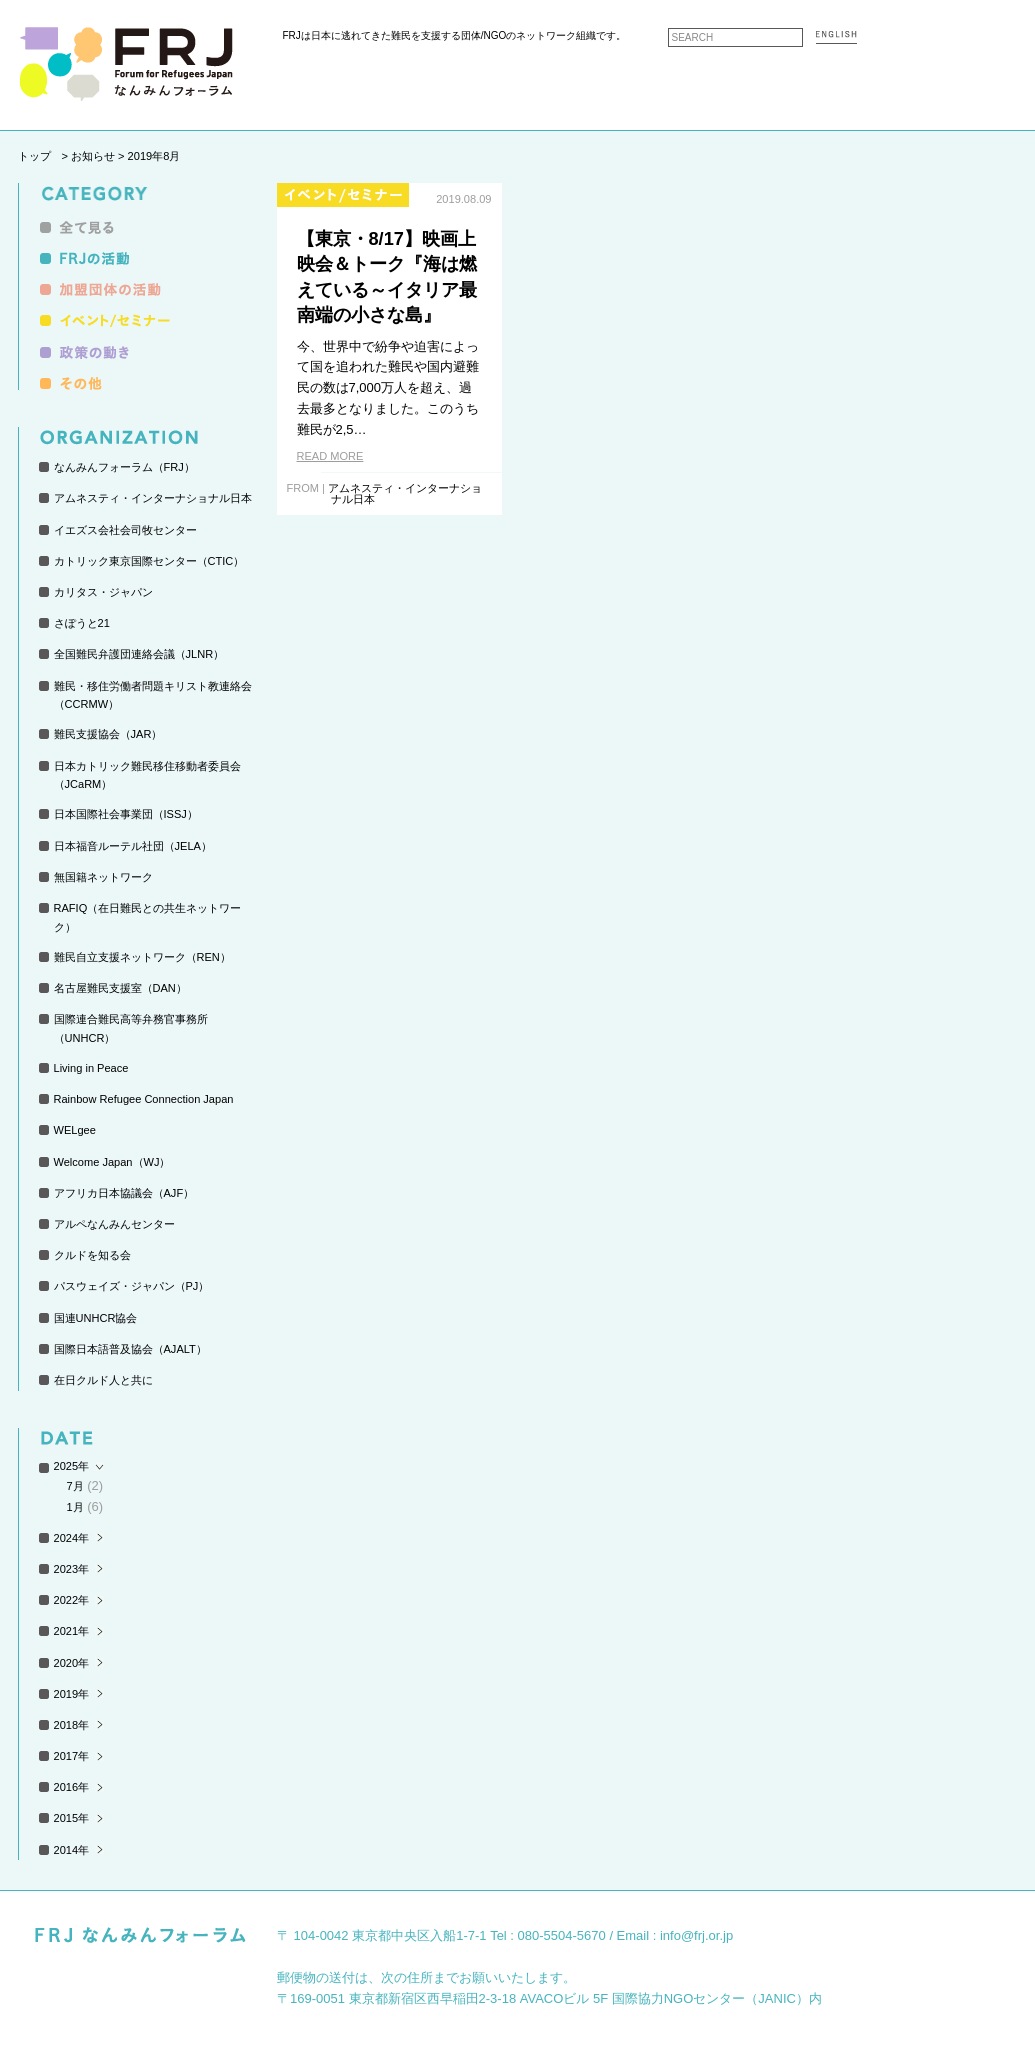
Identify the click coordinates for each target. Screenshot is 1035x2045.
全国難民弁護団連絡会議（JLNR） (139, 654)
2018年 (72, 1725)
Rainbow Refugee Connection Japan (144, 1099)
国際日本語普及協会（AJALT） (130, 1349)
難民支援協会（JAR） (108, 734)
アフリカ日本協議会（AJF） (124, 1193)
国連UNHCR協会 (96, 1318)
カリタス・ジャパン (103, 592)
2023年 (72, 1569)
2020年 (72, 1663)
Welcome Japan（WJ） (112, 1162)
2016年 (72, 1787)
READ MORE (330, 456)
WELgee (75, 1130)
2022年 (72, 1600)
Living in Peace (91, 1068)
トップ (34, 156)
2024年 (72, 1538)
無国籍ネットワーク (103, 877)
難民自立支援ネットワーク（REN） (142, 957)
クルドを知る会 (92, 1255)
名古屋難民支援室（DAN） (120, 988)
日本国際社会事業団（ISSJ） (126, 814)
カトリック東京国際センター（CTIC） (149, 561)
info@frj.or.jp (696, 1935)
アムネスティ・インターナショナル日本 (153, 498)
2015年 (72, 1818)
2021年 (72, 1631)
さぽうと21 (82, 623)
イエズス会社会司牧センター (125, 530)
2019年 (72, 1694)
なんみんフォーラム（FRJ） (124, 467)
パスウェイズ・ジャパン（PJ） (132, 1286)
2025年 (72, 1466)
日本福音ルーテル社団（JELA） (133, 846)
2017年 (72, 1756)
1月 (75, 1507)
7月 (75, 1486)
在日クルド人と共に (103, 1380)
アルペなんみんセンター (114, 1224)
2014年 (72, 1850)
